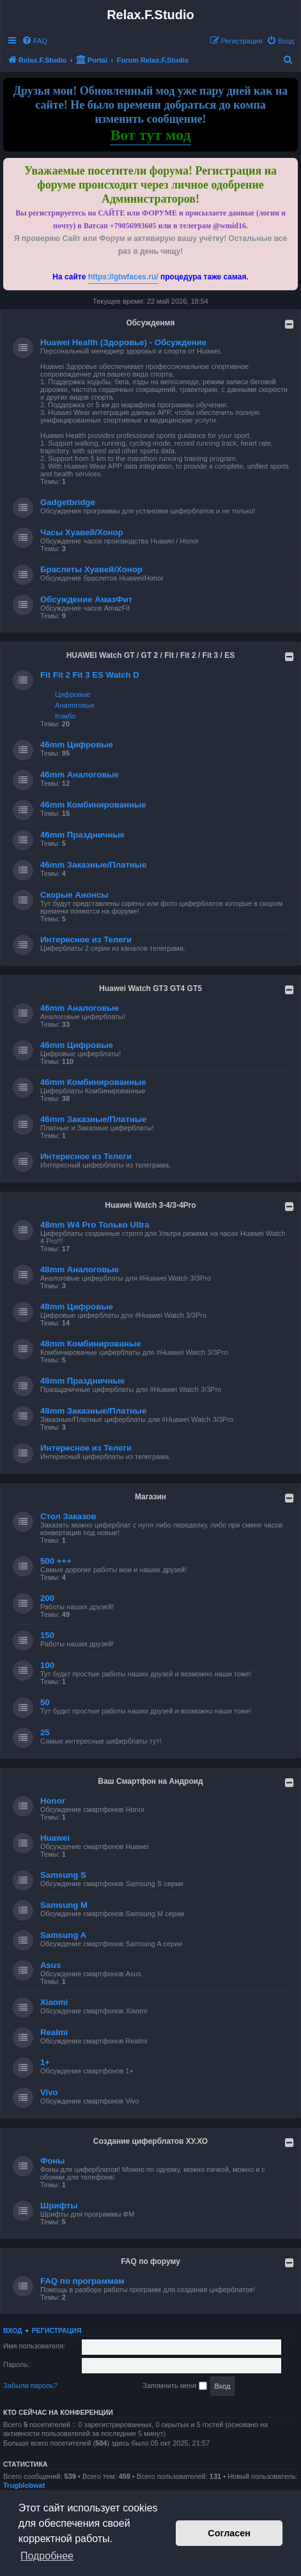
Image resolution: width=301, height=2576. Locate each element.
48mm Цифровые (76, 1306)
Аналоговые (75, 705)
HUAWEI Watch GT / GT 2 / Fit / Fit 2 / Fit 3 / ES (150, 655)
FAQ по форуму (150, 2261)
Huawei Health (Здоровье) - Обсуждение (123, 342)
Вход (12, 2330)
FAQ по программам (82, 2281)
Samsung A (63, 1935)
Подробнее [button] (46, 2555)
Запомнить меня (174, 2386)
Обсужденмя (150, 322)
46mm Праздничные (82, 834)
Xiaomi (54, 2002)
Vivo (49, 2092)
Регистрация (57, 2330)
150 (47, 1635)
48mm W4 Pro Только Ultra (95, 1224)
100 (47, 1665)
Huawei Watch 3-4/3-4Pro (150, 1205)
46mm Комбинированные (93, 804)
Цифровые (72, 694)
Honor (52, 1801)
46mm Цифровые (76, 744)
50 (45, 1702)
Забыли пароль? (30, 2385)
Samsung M (64, 1905)
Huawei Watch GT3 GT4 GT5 (150, 988)
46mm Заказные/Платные (93, 865)
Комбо (65, 716)
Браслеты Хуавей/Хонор (91, 569)
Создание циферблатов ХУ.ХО (150, 2141)
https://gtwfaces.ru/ (123, 276)
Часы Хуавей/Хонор (81, 532)
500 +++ (56, 1561)
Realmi (54, 2032)
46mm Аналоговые (79, 774)
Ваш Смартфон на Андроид (150, 1781)
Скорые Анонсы (74, 895)
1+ (45, 2062)
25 (45, 1732)
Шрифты (59, 2205)
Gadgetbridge (67, 502)
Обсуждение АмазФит (86, 599)
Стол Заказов (68, 1516)
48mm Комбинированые (90, 1343)
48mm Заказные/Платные (93, 1411)
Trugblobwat (24, 2485)
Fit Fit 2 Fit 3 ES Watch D (89, 675)
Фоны (52, 2161)
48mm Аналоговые (79, 1269)
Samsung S (63, 1875)
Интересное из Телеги (86, 939)
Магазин (150, 1496)
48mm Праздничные (82, 1381)
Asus (50, 1965)
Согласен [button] (229, 2533)
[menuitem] (34, 41)
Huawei (55, 1838)
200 (47, 1598)
